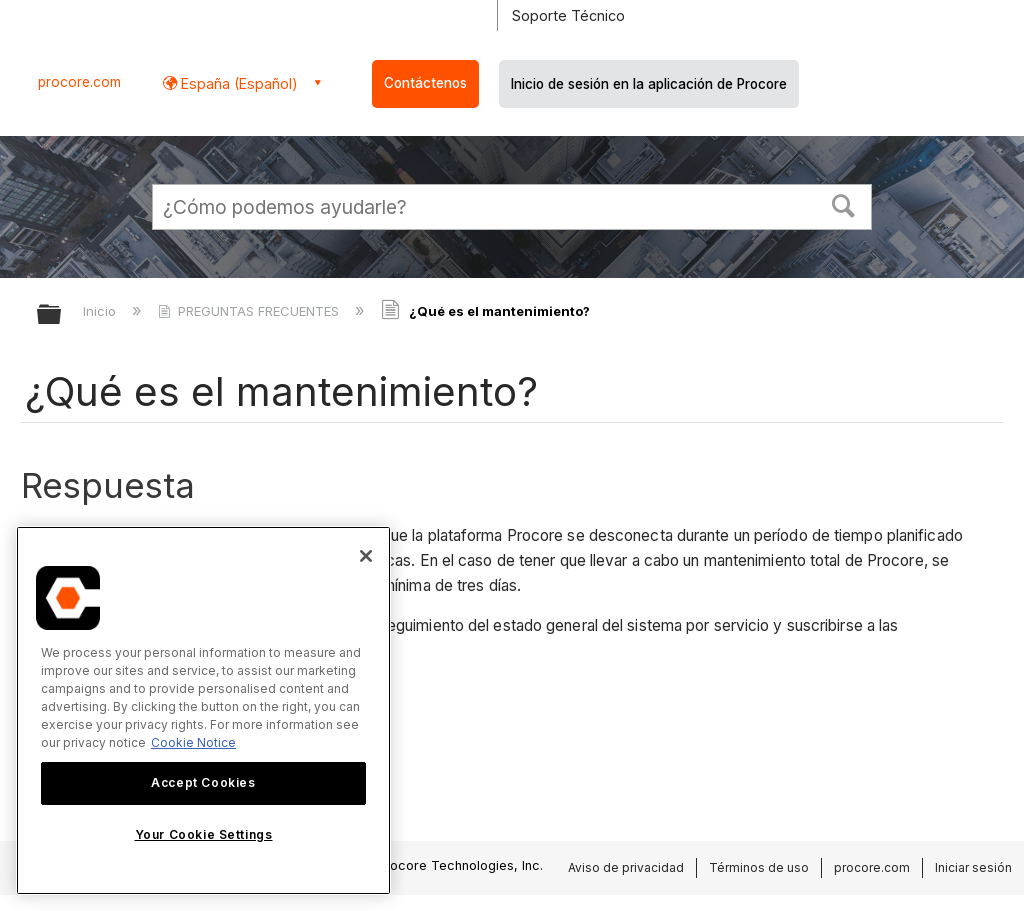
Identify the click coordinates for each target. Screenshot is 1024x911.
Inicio (101, 311)
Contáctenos (425, 83)
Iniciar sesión (973, 867)
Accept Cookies (203, 782)
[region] (203, 710)
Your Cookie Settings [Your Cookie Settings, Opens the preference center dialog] (204, 834)
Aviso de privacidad (626, 867)
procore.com (79, 82)
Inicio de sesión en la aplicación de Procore (649, 84)
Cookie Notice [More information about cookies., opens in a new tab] (193, 742)
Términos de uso (759, 867)
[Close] (366, 556)
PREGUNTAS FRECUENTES (250, 311)
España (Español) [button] (237, 83)
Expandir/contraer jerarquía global (62, 315)
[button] (844, 204)
